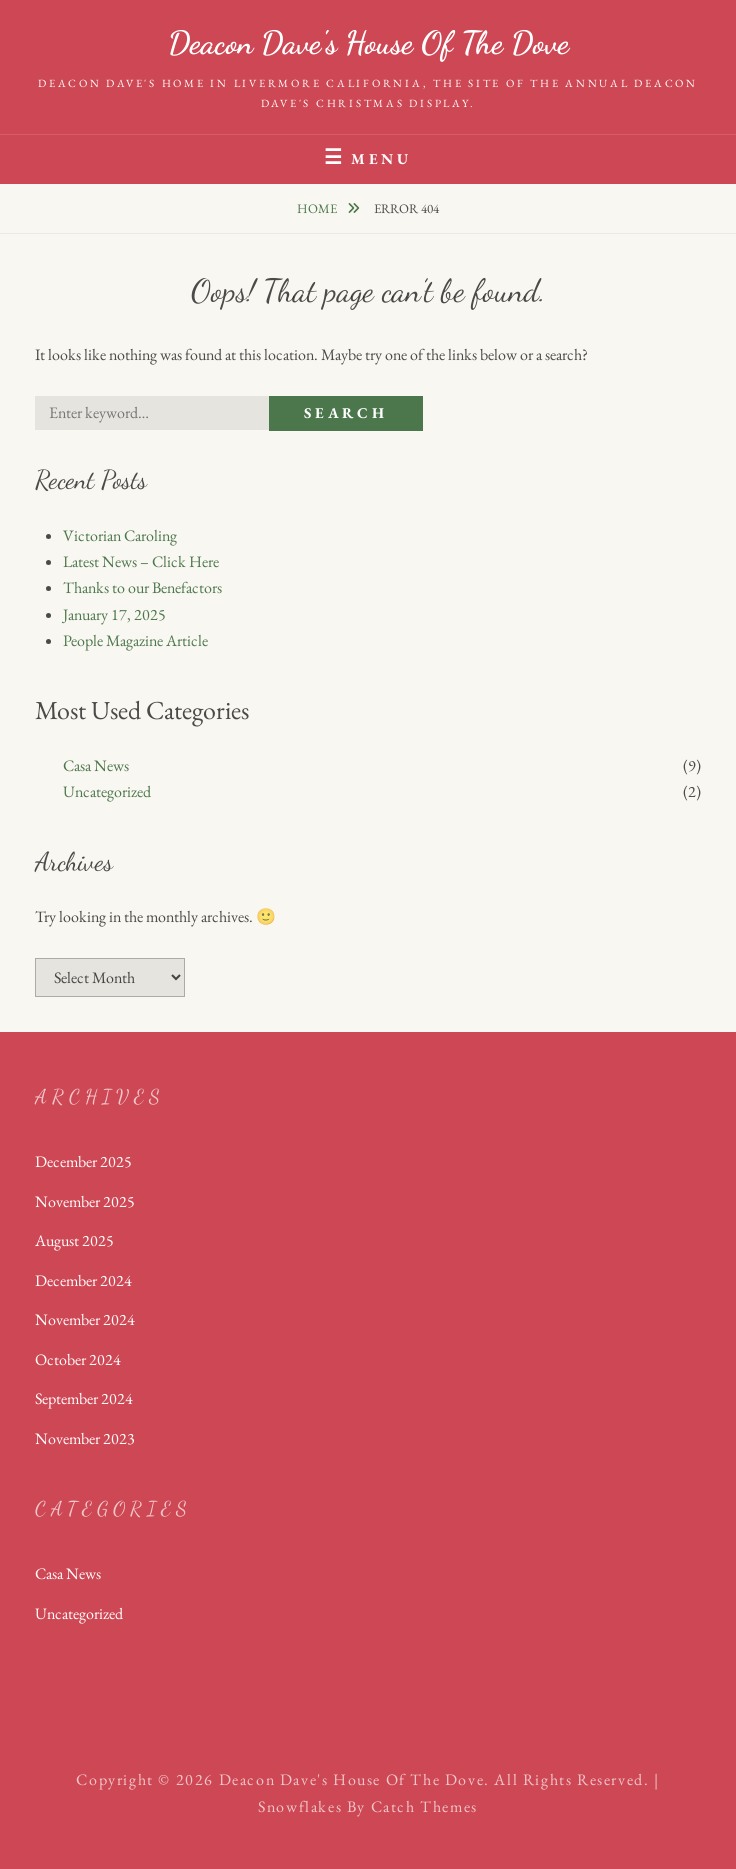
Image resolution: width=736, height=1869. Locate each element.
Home (318, 208)
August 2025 (74, 1240)
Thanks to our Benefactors (142, 587)
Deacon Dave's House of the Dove (368, 43)
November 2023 (85, 1438)
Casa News (96, 765)
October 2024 (78, 1359)
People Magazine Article (135, 640)
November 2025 (85, 1201)
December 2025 (83, 1161)
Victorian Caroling (120, 535)
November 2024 (85, 1319)
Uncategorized (107, 791)
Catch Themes (424, 1806)
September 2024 (84, 1398)
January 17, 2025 (114, 614)
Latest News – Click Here (141, 561)
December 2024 (83, 1280)
